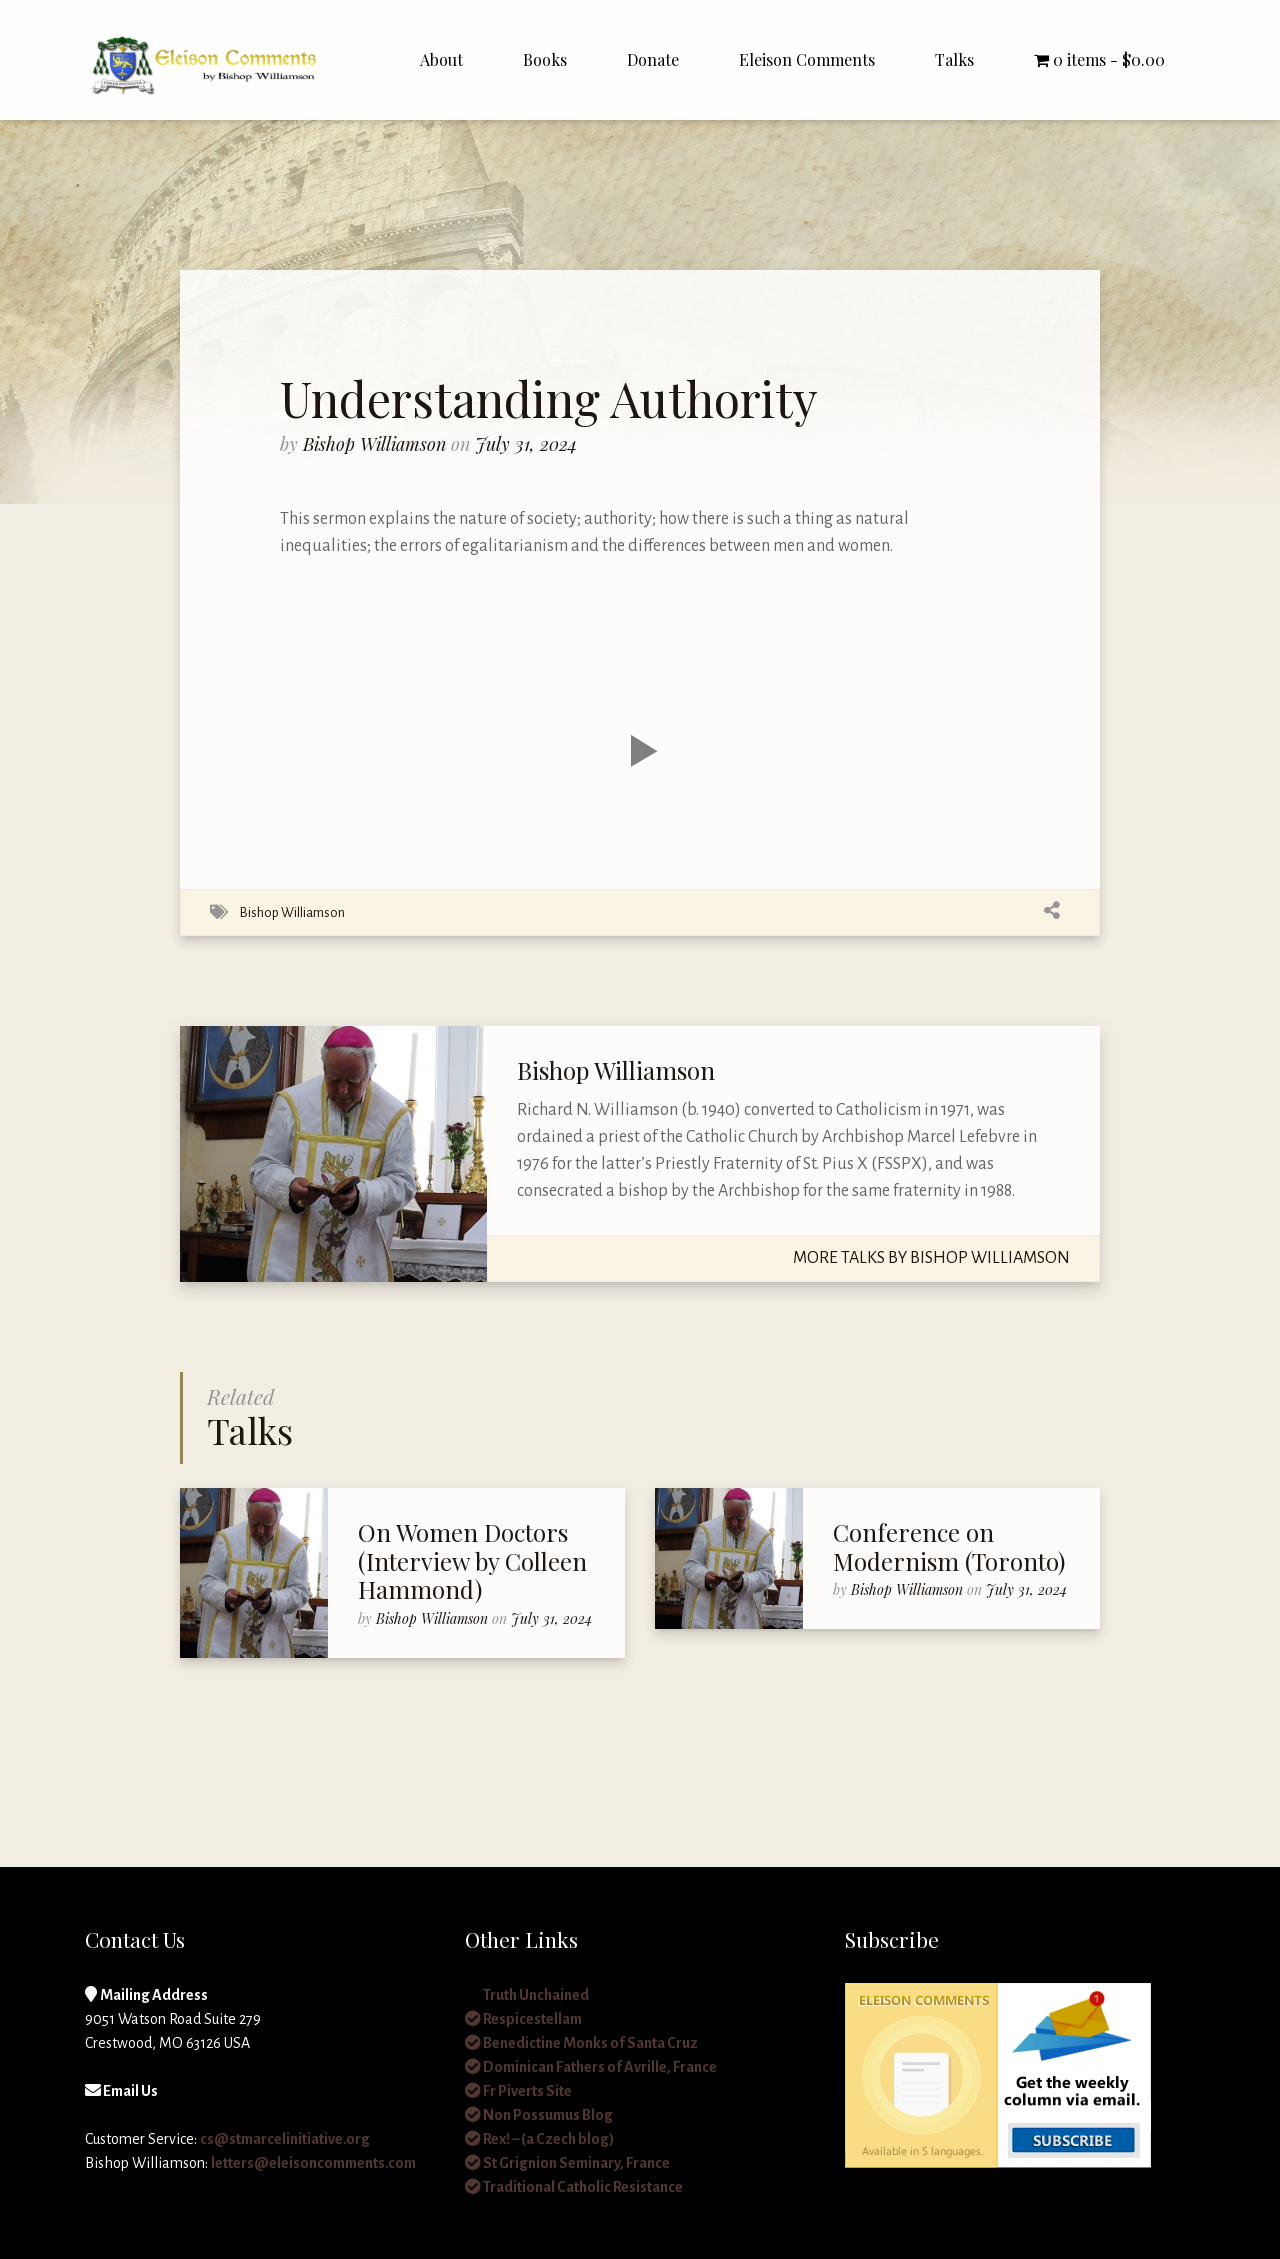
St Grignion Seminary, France (567, 2163)
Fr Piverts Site (518, 2091)
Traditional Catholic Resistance (574, 2187)
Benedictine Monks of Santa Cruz (581, 2043)
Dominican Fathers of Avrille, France (591, 2067)
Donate (653, 59)
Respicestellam (523, 2019)
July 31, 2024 (526, 444)
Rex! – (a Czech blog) (539, 2139)
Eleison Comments (807, 59)
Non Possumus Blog (539, 2115)
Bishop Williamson (377, 444)
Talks (954, 59)
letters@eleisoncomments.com (313, 2163)
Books (545, 59)
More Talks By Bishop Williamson (931, 1258)
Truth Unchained (527, 1995)
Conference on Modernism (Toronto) (949, 1546)
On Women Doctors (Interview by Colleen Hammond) (472, 1561)
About (441, 59)
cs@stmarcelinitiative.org (285, 2139)
